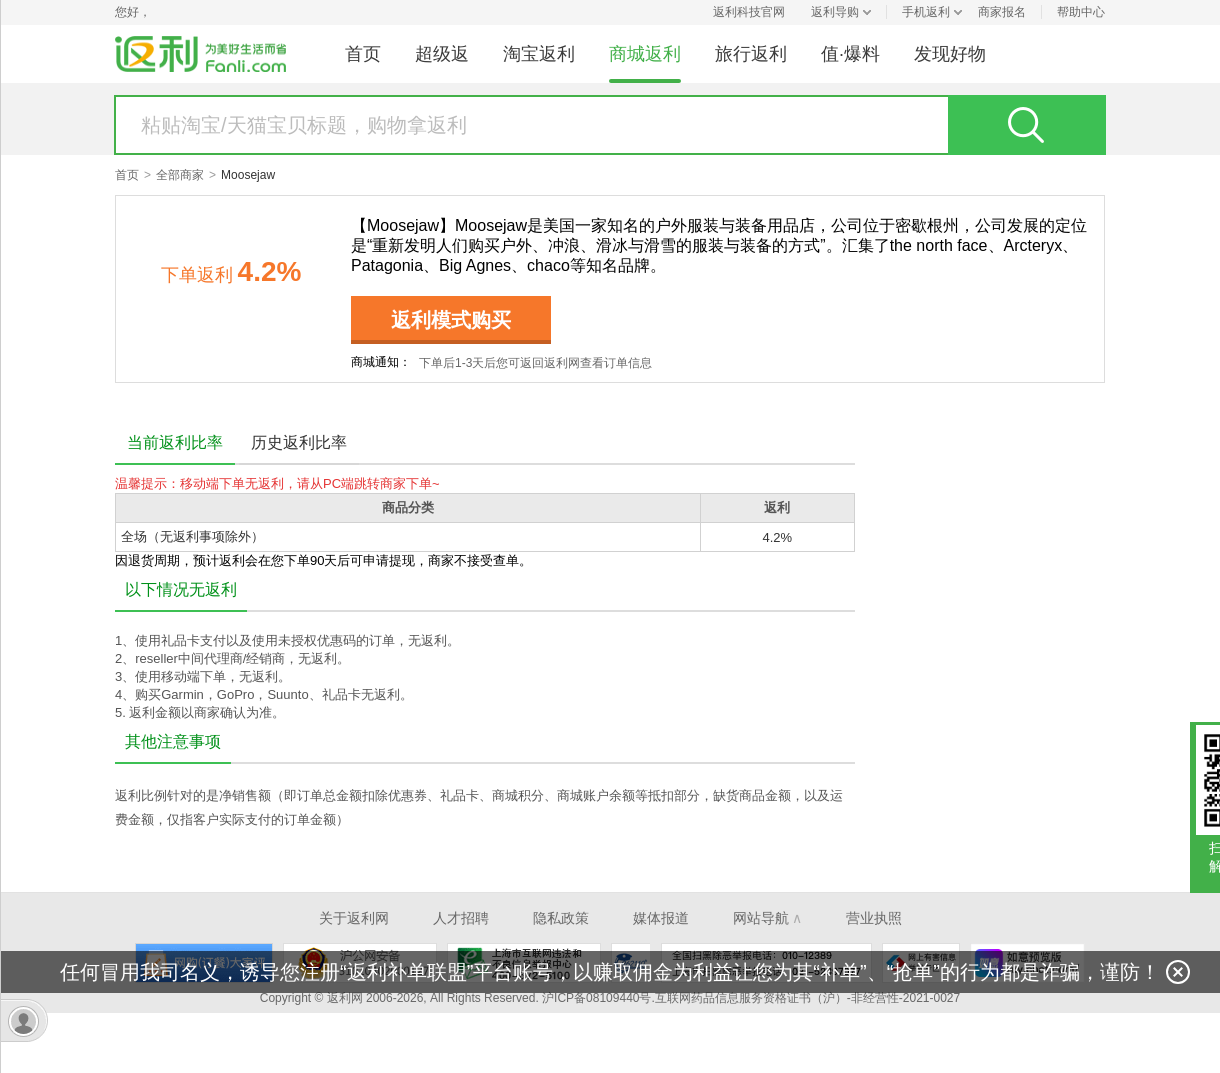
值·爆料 (850, 54)
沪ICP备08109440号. (598, 998)
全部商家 (180, 175)
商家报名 (1002, 12)
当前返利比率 (175, 442)
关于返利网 (354, 918)
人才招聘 (461, 918)
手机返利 (926, 12)
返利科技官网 (749, 12)
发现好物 (950, 54)
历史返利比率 (299, 442)
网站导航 (767, 918)
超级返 (442, 54)
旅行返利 (751, 54)
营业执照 (874, 918)
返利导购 (835, 12)
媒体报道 (661, 918)
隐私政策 (561, 918)
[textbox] (532, 125)
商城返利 (645, 54)
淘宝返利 (539, 54)
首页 (363, 54)
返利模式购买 (451, 320)
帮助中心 (1081, 12)
